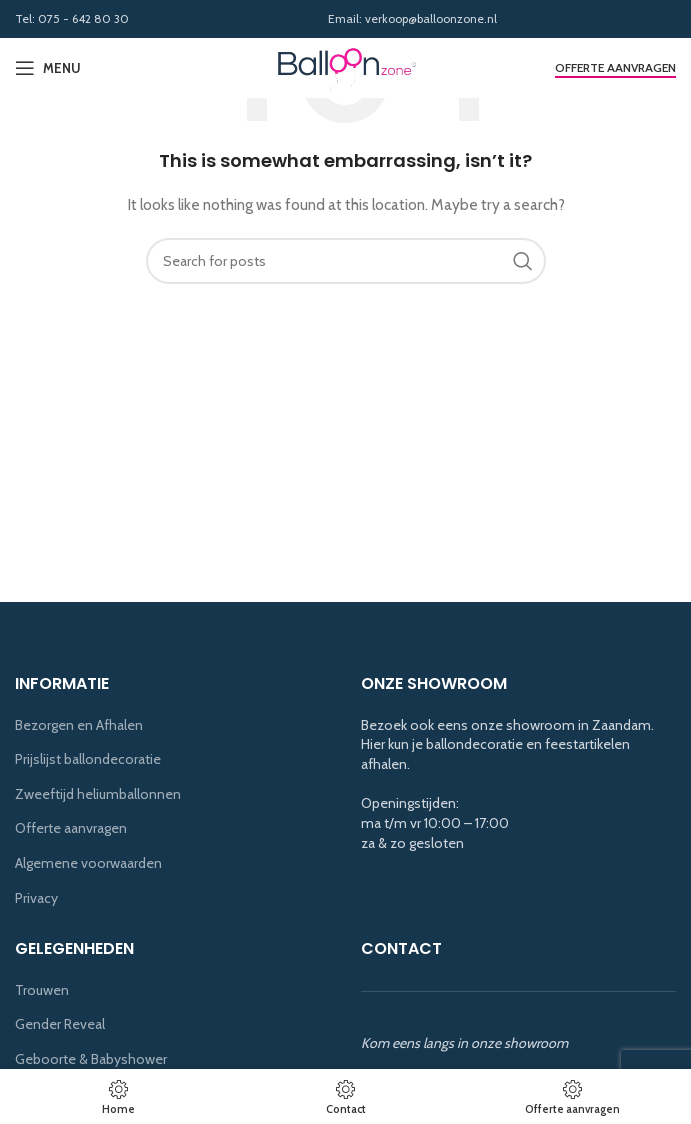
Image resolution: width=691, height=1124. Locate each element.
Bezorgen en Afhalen (79, 725)
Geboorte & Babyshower (91, 1059)
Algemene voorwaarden (88, 863)
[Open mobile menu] (48, 68)
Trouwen (42, 990)
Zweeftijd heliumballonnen (98, 794)
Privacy (36, 898)
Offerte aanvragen (615, 68)
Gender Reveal (60, 1024)
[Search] (346, 261)
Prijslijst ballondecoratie (88, 759)
